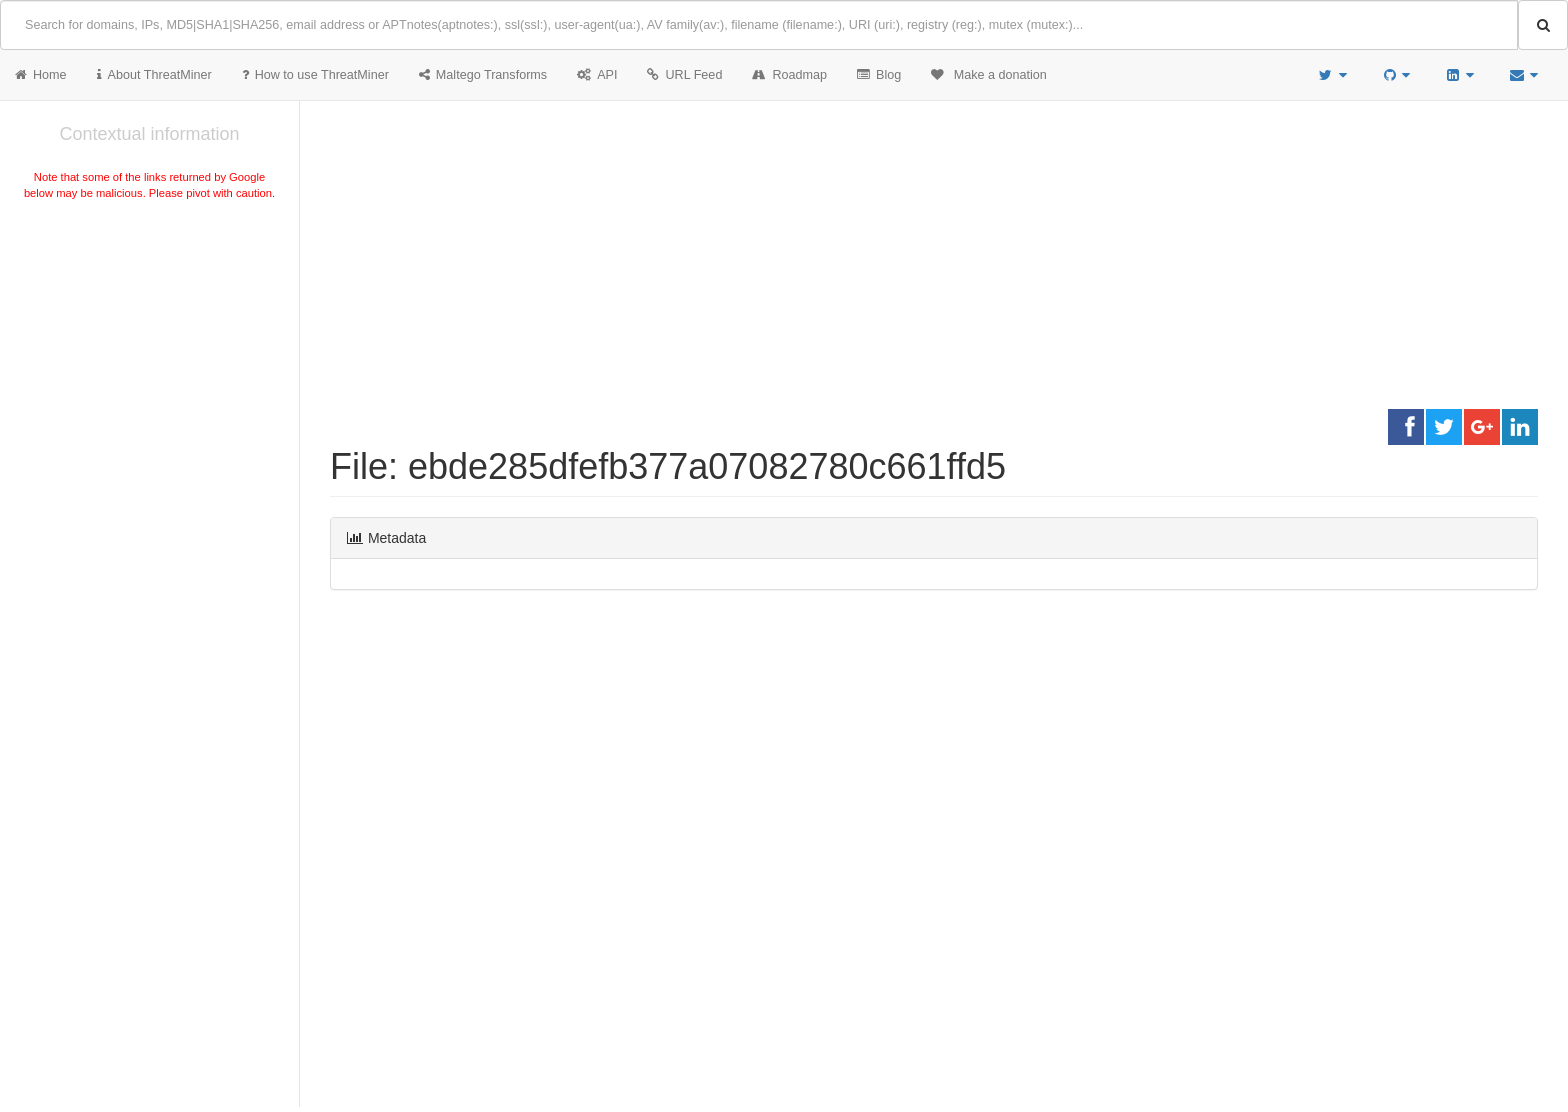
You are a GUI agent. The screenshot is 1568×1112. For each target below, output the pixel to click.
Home (41, 75)
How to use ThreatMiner (315, 75)
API (597, 75)
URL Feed (684, 75)
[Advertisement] (149, 354)
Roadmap (789, 75)
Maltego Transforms (483, 75)
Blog (879, 75)
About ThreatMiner (154, 75)
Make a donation (989, 75)
